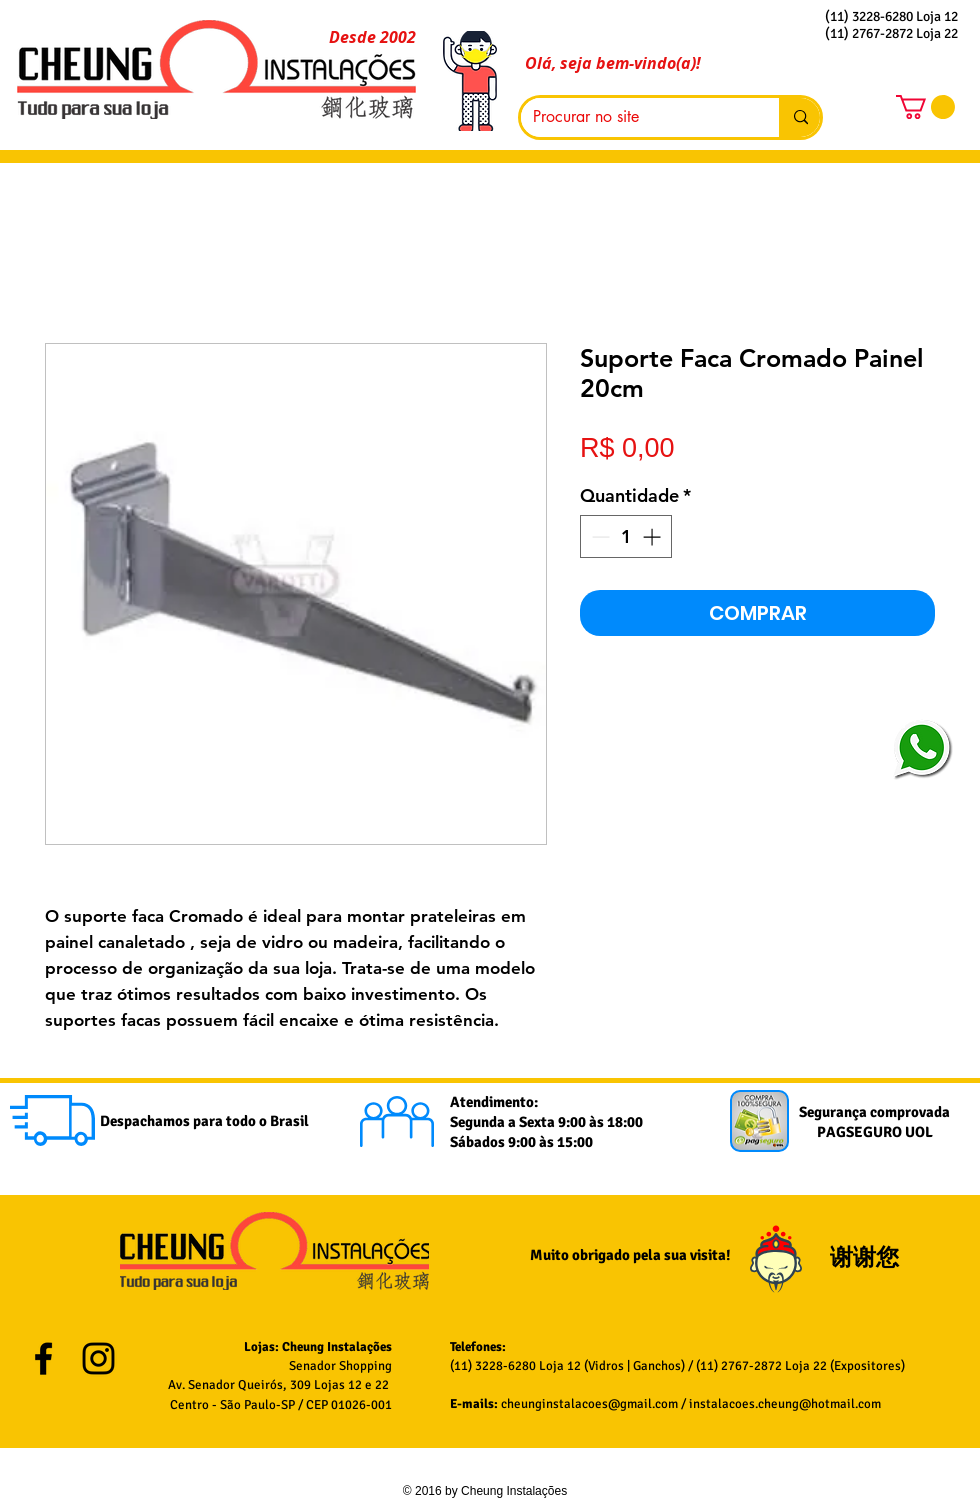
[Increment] (653, 536)
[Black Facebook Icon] (43, 1358)
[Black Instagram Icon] (98, 1358)
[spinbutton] (626, 536)
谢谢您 (867, 1257)
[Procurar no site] (635, 117)
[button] (925, 107)
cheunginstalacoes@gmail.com (589, 1404)
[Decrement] (598, 536)
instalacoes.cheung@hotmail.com (785, 1404)
